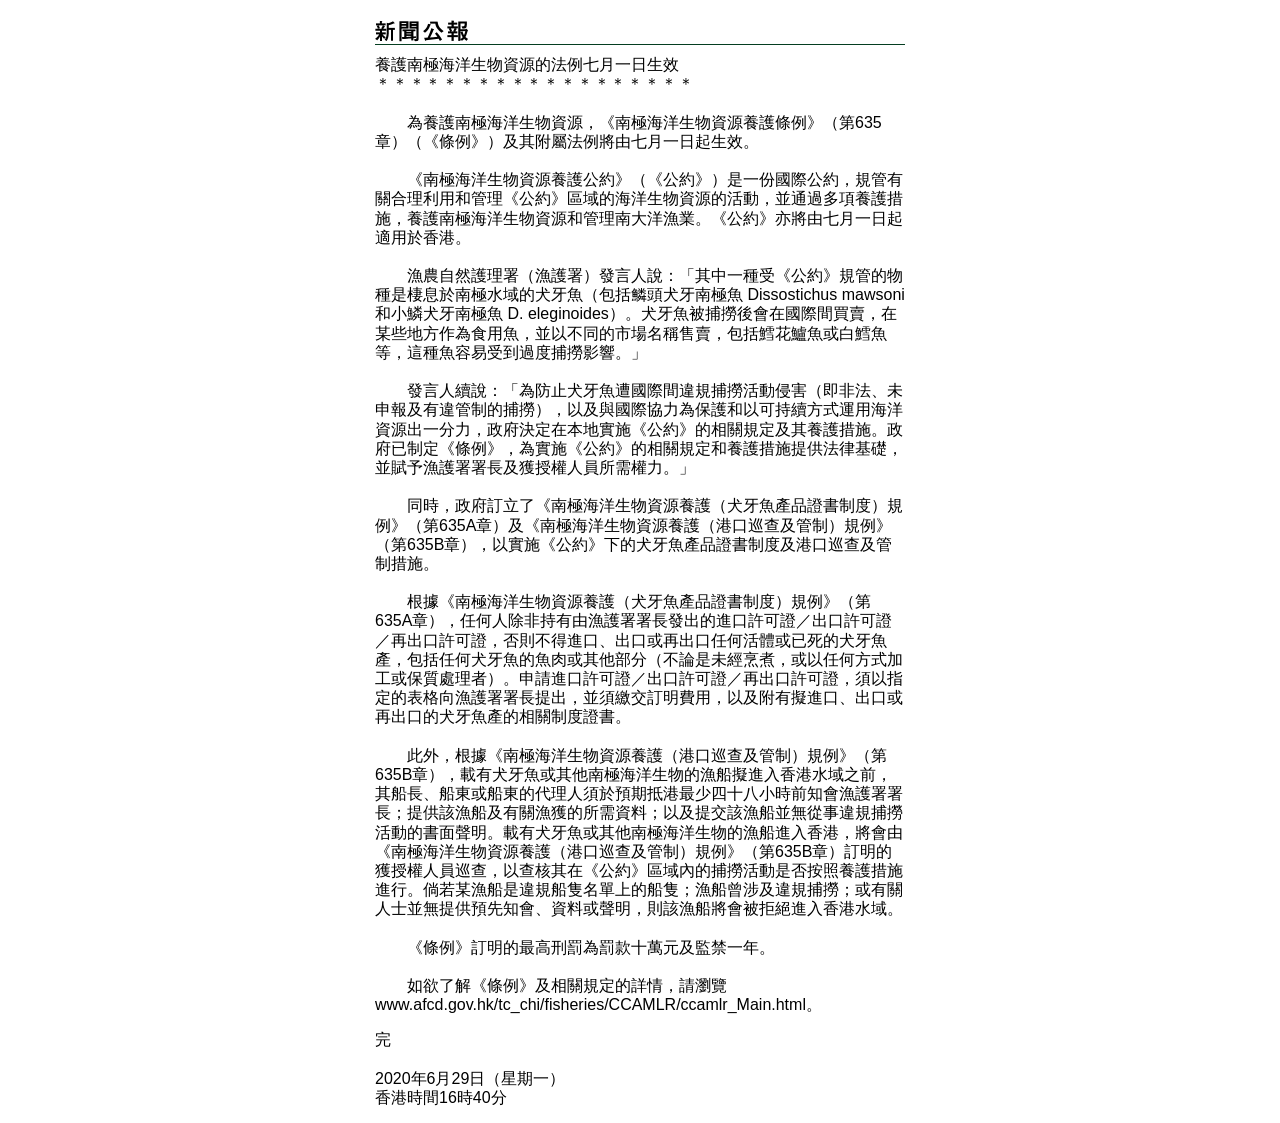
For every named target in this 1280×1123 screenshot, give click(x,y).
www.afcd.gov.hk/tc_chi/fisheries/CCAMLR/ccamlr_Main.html (590, 1004)
